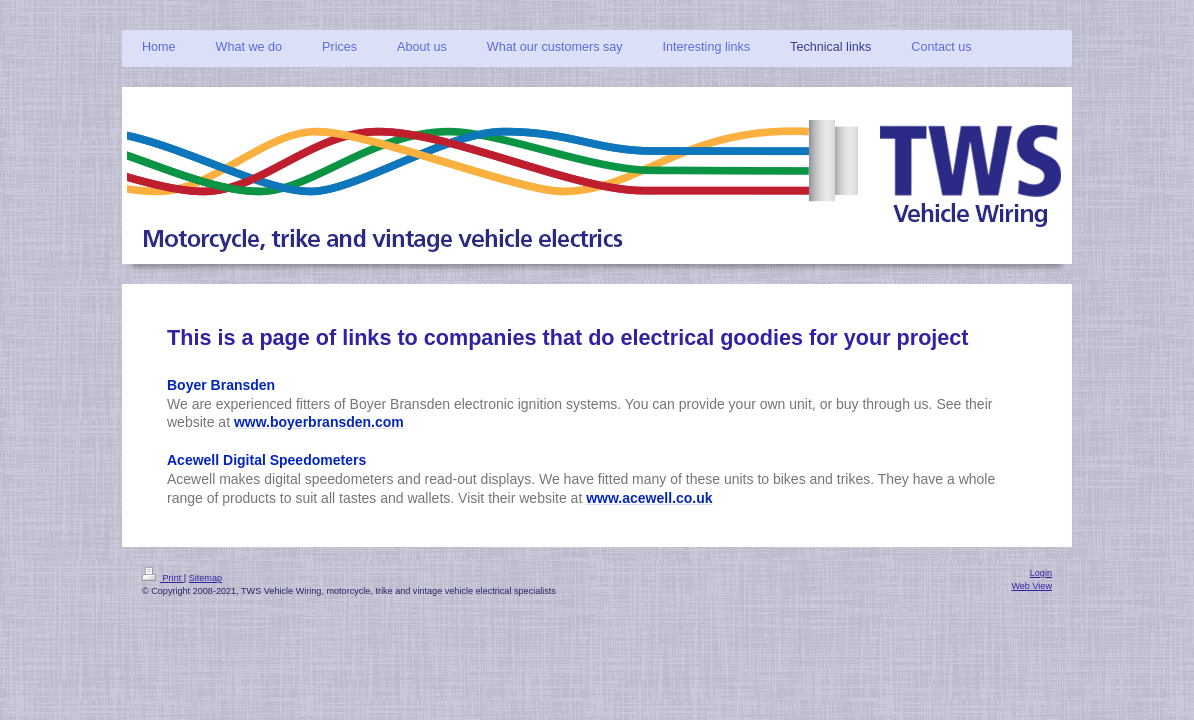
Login (1041, 573)
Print (163, 578)
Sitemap (205, 578)
